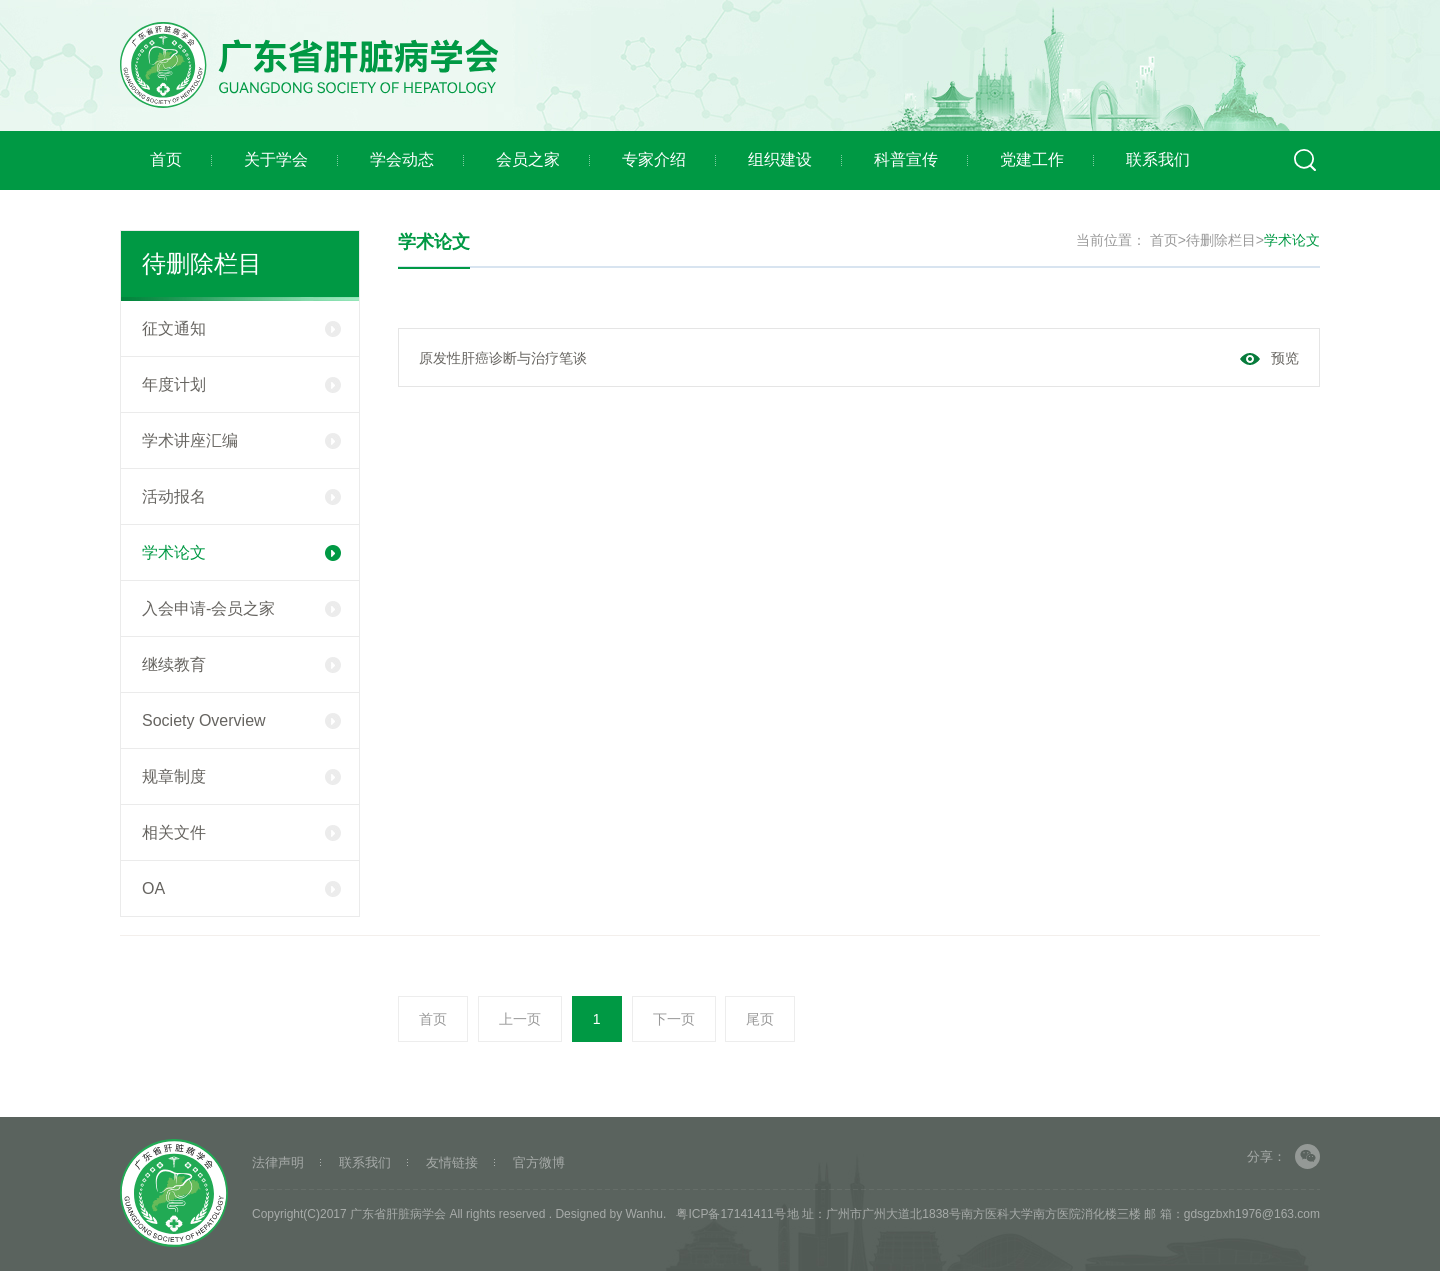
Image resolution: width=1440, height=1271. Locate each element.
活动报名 (241, 496)
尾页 (760, 1019)
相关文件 (241, 832)
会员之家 (528, 159)
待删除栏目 (1221, 240)
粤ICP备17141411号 (730, 1214)
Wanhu (644, 1214)
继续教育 (241, 664)
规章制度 (241, 776)
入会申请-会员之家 (241, 608)
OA (241, 888)
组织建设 (780, 159)
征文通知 (241, 328)
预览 (1285, 358)
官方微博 (539, 1162)
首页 (166, 159)
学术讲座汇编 (241, 440)
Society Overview (241, 720)
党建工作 (1032, 159)
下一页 (674, 1019)
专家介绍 (654, 159)
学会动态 (402, 159)
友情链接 (452, 1162)
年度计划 (241, 384)
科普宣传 (906, 159)
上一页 (520, 1019)
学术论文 (241, 552)
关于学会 (276, 159)
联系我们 (1158, 159)
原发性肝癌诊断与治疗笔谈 (503, 358)
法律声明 (278, 1162)
